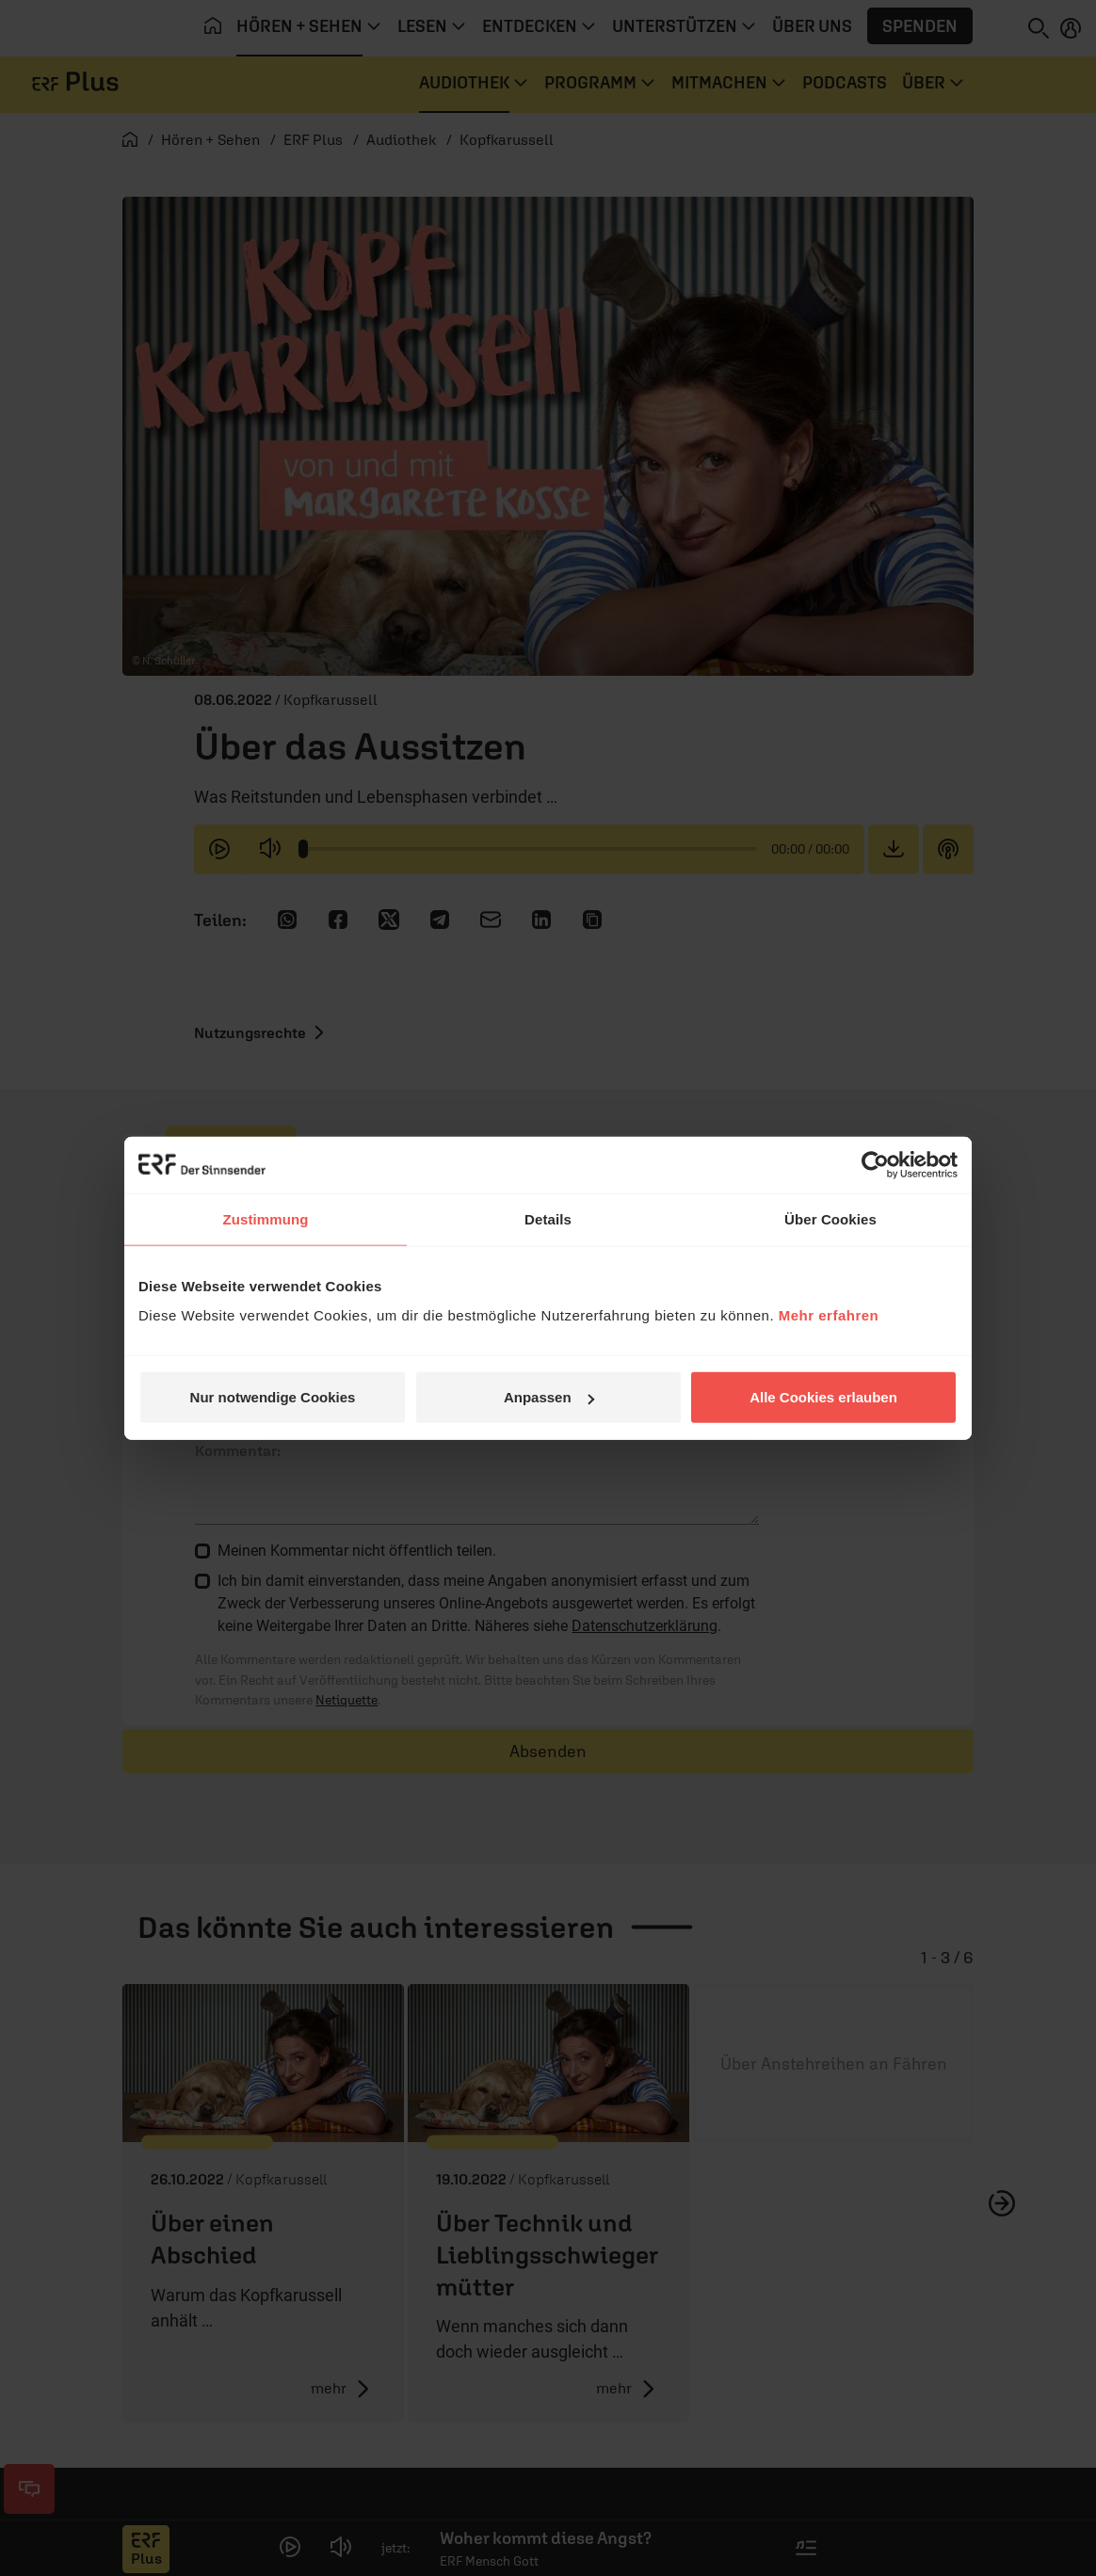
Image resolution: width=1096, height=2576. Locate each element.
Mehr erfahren (829, 1315)
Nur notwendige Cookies (273, 1397)
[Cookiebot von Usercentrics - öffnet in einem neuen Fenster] (875, 1164)
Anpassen (549, 1397)
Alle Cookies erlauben (823, 1397)
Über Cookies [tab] (830, 1218)
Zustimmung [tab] (266, 1218)
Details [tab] (548, 1218)
